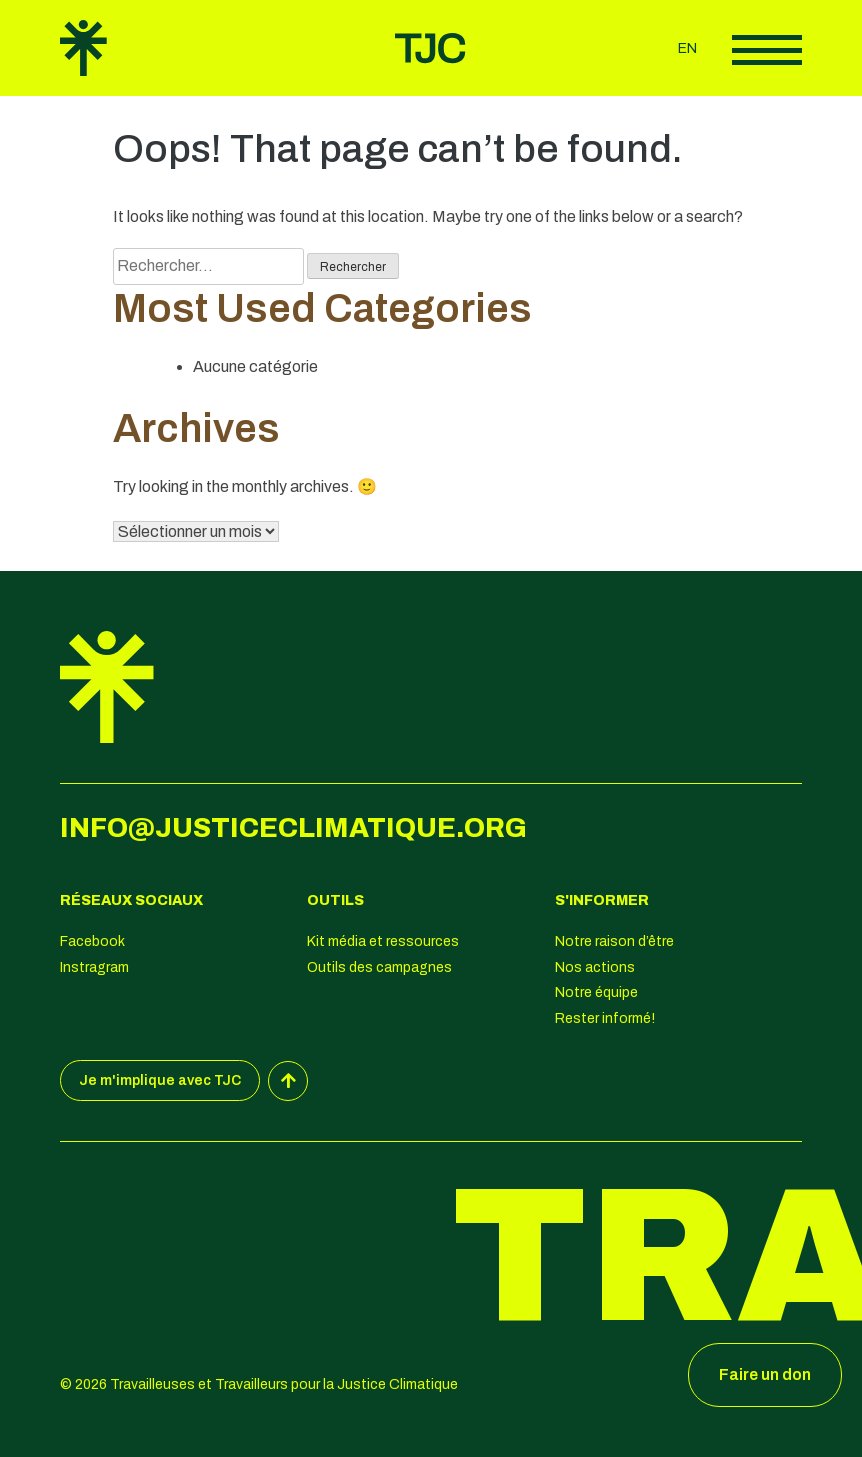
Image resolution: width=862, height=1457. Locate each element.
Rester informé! (605, 1018)
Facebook (92, 941)
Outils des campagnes (379, 967)
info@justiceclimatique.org (293, 828)
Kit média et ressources (383, 941)
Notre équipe (596, 992)
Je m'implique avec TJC (160, 1080)
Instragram (94, 967)
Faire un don (765, 1374)
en (687, 48)
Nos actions (595, 967)
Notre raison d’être (614, 941)
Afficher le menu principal (767, 50)
